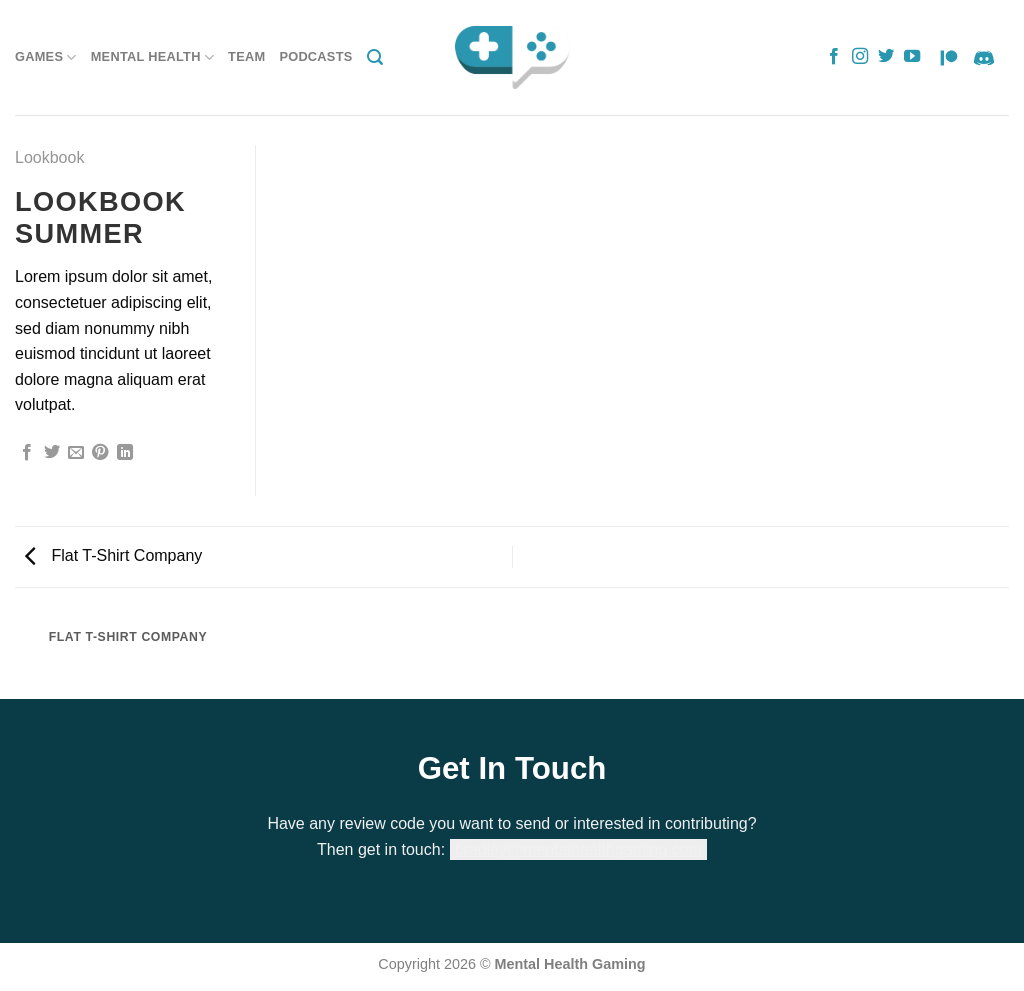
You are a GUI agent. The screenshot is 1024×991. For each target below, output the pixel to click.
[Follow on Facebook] (834, 57)
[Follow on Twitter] (886, 57)
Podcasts (315, 56)
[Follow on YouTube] (912, 57)
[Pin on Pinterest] (100, 453)
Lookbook (49, 157)
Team (246, 56)
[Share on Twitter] (52, 453)
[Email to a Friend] (76, 453)
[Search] (375, 57)
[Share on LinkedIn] (125, 453)
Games (46, 57)
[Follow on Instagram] (860, 57)
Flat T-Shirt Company (113, 555)
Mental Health (152, 57)
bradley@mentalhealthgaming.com (578, 849)
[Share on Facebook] (27, 453)
